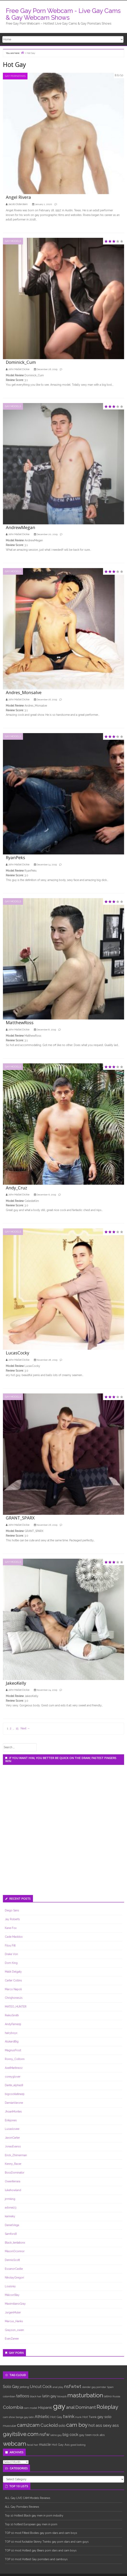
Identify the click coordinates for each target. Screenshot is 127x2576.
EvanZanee (12, 2338)
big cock (70, 2434)
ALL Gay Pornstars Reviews (22, 2506)
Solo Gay (11, 2386)
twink (68, 2416)
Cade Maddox (14, 1936)
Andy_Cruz (16, 1188)
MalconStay (12, 2294)
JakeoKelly (16, 1683)
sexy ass (111, 2425)
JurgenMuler (13, 2312)
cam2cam (28, 2425)
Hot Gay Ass (61, 2444)
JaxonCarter (12, 2137)
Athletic (42, 2416)
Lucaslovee (12, 2128)
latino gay (56, 2435)
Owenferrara (12, 2181)
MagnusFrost (13, 2050)
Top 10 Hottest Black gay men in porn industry (34, 2515)
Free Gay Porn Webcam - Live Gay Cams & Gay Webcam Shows (63, 14)
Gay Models (13, 241)
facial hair (32, 2444)
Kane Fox (11, 1928)
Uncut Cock (41, 2386)
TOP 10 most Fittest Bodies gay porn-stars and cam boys (41, 2532)
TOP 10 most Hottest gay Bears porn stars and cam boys (41, 2550)
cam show (9, 2417)
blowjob (62, 2396)
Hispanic (45, 2408)
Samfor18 (11, 2233)
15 (17, 1728)
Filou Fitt (10, 1945)
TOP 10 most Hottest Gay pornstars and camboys (36, 2559)
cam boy (77, 2425)
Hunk (78, 2417)
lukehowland (13, 2190)
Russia (116, 2396)
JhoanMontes (13, 2111)
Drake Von (11, 1954)
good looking (78, 2444)
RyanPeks (15, 857)
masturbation (85, 2395)
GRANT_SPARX (20, 1518)
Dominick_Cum (21, 362)
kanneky (10, 2216)
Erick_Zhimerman (16, 2155)
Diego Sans (12, 1910)
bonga (19, 2417)
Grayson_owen (14, 2330)
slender (86, 2387)
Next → (25, 1728)
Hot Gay (56, 2417)
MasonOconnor (15, 2251)
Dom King (11, 1962)
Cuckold (49, 2425)
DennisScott (12, 2260)
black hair (35, 2396)
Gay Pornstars (15, 76)
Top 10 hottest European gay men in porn (31, 2524)
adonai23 (10, 2207)
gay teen (85, 2435)
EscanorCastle (14, 2268)
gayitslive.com (21, 2434)
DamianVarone (14, 2102)
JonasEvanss (13, 2146)
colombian (9, 2396)
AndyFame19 (13, 2024)
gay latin (29, 2417)
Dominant (85, 2407)
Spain (110, 2387)
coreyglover (12, 2076)
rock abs (99, 2435)
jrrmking (10, 2198)
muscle (45, 2444)
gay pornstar (99, 2387)
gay (59, 2406)
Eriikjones (11, 2120)
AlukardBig (12, 2041)
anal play (58, 2387)
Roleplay (107, 2407)
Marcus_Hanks (14, 2321)
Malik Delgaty (13, 1971)
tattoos (22, 2396)
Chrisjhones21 (13, 1997)
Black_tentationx (15, 2242)
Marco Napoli (13, 1989)
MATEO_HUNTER (15, 2006)
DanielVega (12, 2225)
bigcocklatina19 (14, 2094)
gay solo (104, 2417)
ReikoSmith (12, 2015)
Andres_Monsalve (23, 692)
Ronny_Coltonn (15, 2059)
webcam (14, 2443)
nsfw (44, 2434)
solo (61, 2425)
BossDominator (14, 2172)
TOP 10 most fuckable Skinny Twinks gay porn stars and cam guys (47, 2541)
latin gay (49, 2396)
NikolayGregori (14, 2277)
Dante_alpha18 (14, 2085)
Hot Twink (89, 2417)
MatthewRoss (20, 1022)
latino (108, 2396)
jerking (24, 2387)
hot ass (95, 2425)
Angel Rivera (18, 197)
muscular (9, 2426)
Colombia (13, 2407)
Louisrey (10, 2286)
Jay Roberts (12, 1919)
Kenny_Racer (13, 2163)
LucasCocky (17, 1353)
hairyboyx (11, 2032)
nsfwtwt (72, 2386)
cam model (30, 2407)
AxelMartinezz (14, 2067)
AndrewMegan (20, 527)
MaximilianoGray (15, 2303)
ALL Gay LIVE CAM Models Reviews (27, 2498)
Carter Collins (13, 1980)
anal (70, 2407)
